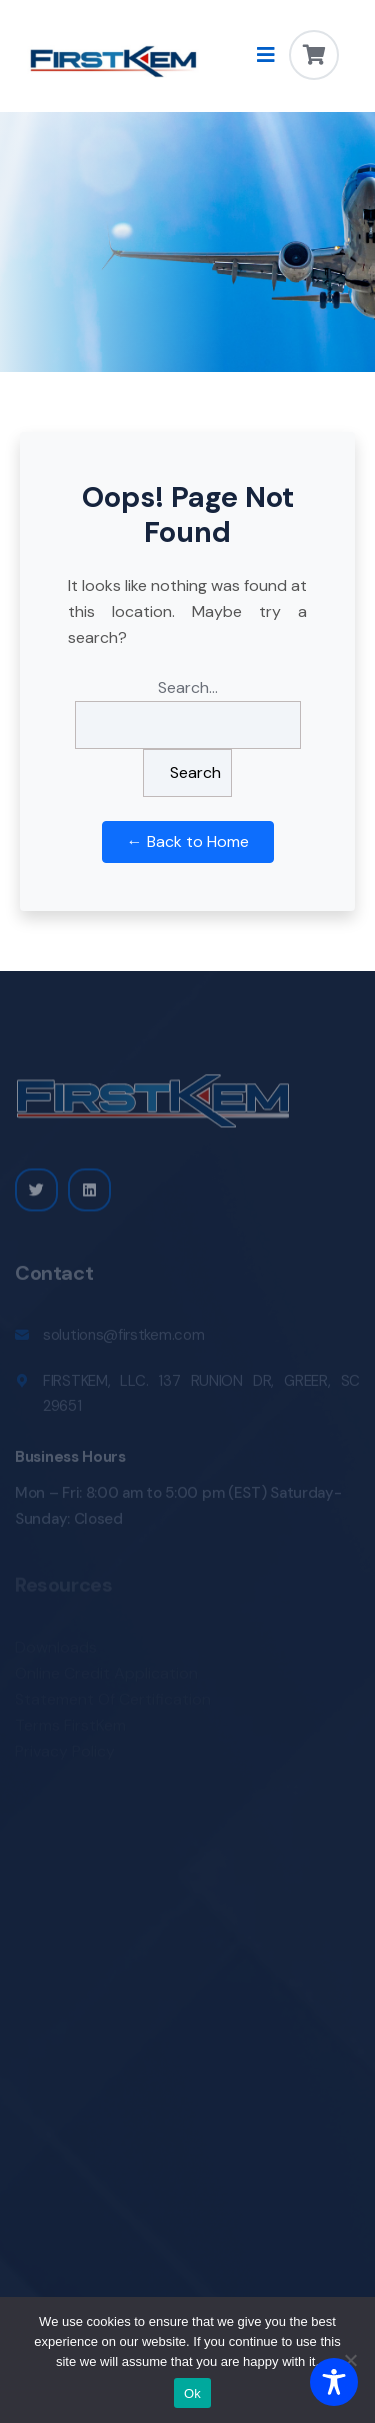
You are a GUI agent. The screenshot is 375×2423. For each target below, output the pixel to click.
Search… (188, 687)
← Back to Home (188, 841)
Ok (192, 2393)
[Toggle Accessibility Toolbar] (334, 2382)
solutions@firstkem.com (123, 1339)
